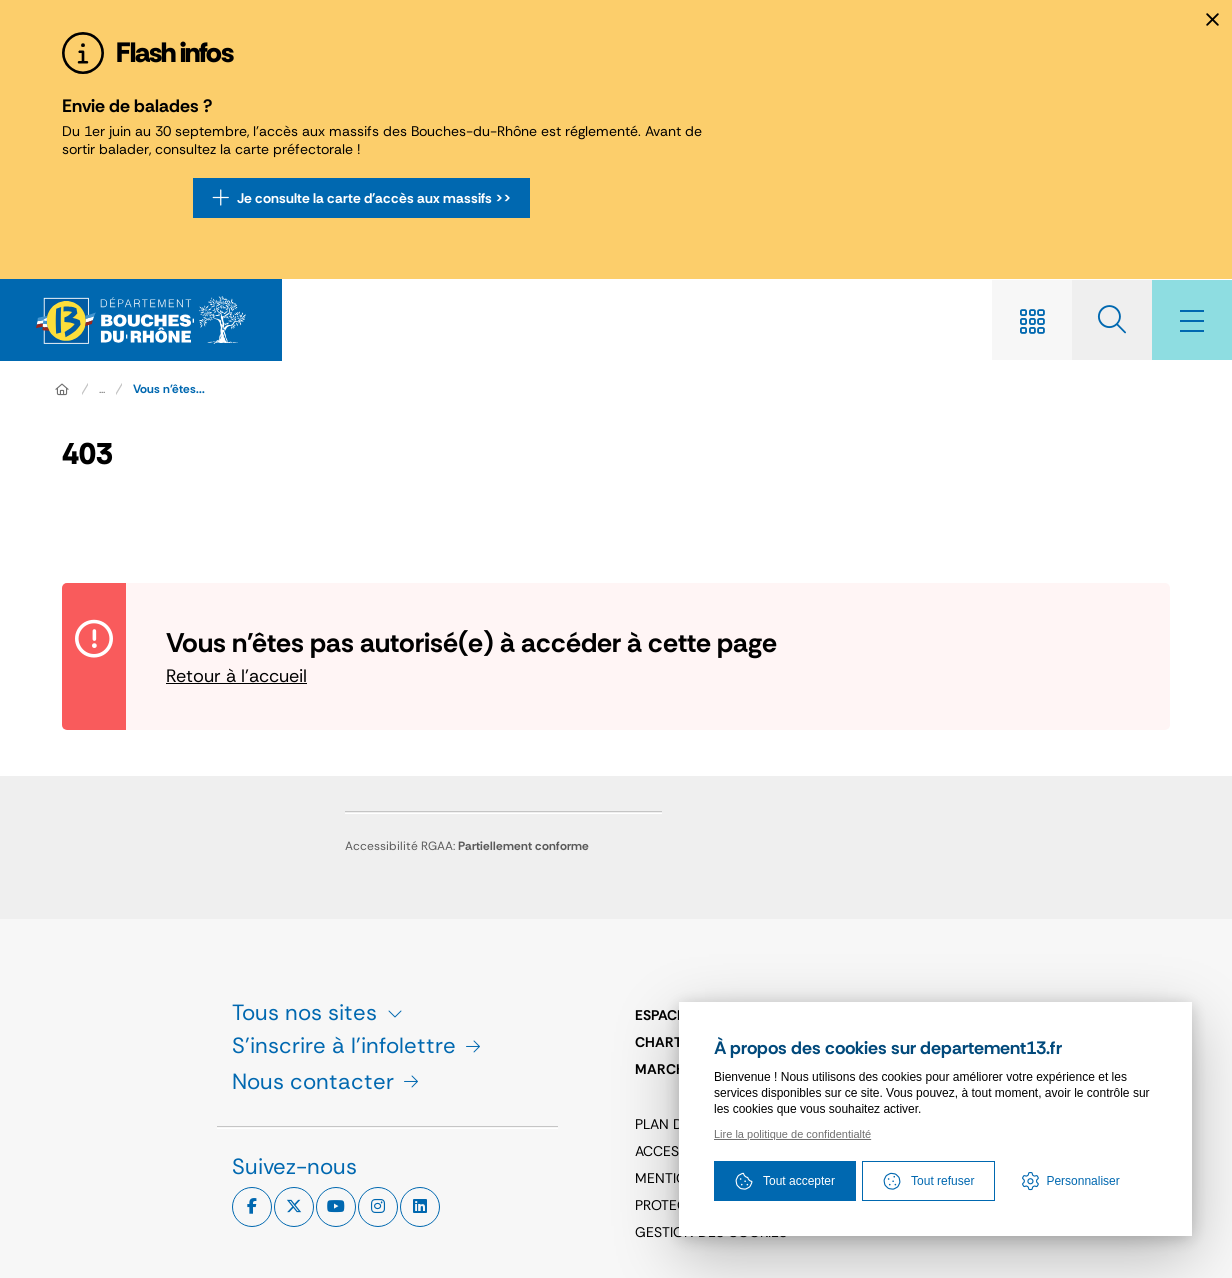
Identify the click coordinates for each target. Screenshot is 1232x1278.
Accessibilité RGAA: (467, 846)
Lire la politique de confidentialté (792, 1134)
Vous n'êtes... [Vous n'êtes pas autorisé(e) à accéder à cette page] (169, 389)
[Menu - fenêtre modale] (1192, 320)
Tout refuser (928, 1181)
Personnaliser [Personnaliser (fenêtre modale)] (1082, 1181)
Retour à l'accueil (236, 676)
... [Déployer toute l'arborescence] (102, 389)
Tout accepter (785, 1181)
